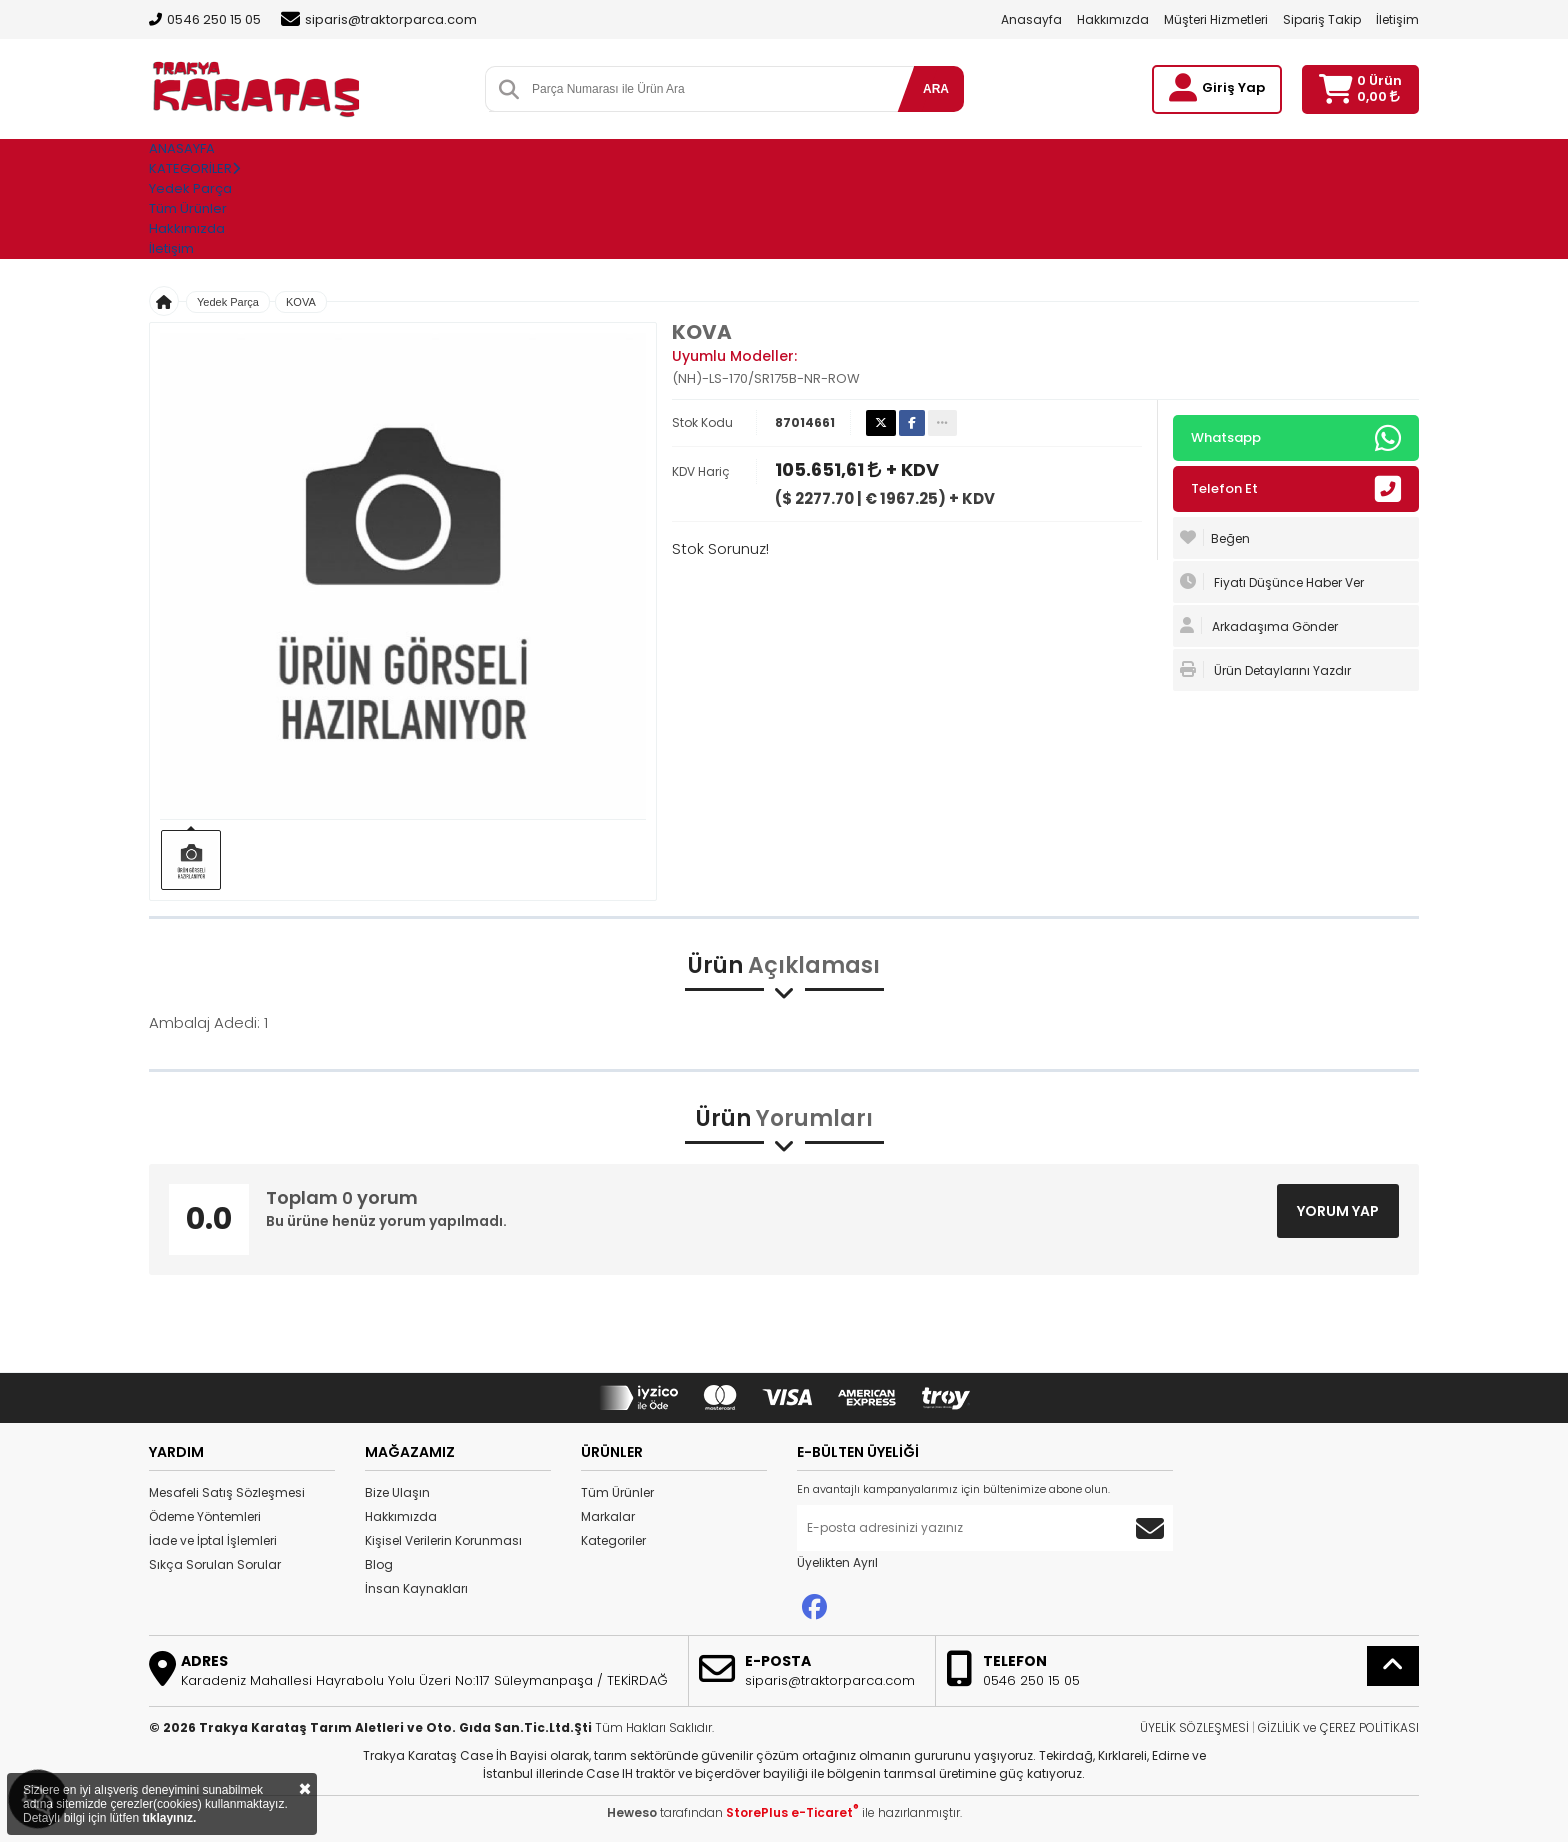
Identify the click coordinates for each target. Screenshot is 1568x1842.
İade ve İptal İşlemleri (213, 1540)
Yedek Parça (190, 188)
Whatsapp (1296, 438)
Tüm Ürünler (617, 1492)
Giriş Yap (1233, 87)
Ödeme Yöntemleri (205, 1516)
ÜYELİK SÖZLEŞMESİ (1194, 1727)
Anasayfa (1031, 19)
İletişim (1397, 19)
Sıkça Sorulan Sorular (215, 1564)
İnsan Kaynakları (416, 1588)
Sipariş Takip (1322, 19)
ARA (936, 89)
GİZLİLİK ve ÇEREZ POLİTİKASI (1338, 1727)
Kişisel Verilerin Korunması (443, 1540)
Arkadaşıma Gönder (1259, 626)
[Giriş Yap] (1183, 88)
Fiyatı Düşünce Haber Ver (1272, 582)
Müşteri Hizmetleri (1216, 19)
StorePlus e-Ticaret (792, 1812)
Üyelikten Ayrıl (837, 1562)
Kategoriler (613, 1540)
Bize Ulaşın (397, 1492)
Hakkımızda (1113, 19)
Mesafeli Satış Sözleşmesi (227, 1492)
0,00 (1378, 96)
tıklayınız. (169, 1818)
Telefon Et (1296, 489)
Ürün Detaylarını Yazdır (1265, 670)
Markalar (608, 1516)
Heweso (632, 1812)
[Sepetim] (1335, 89)
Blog (379, 1564)
